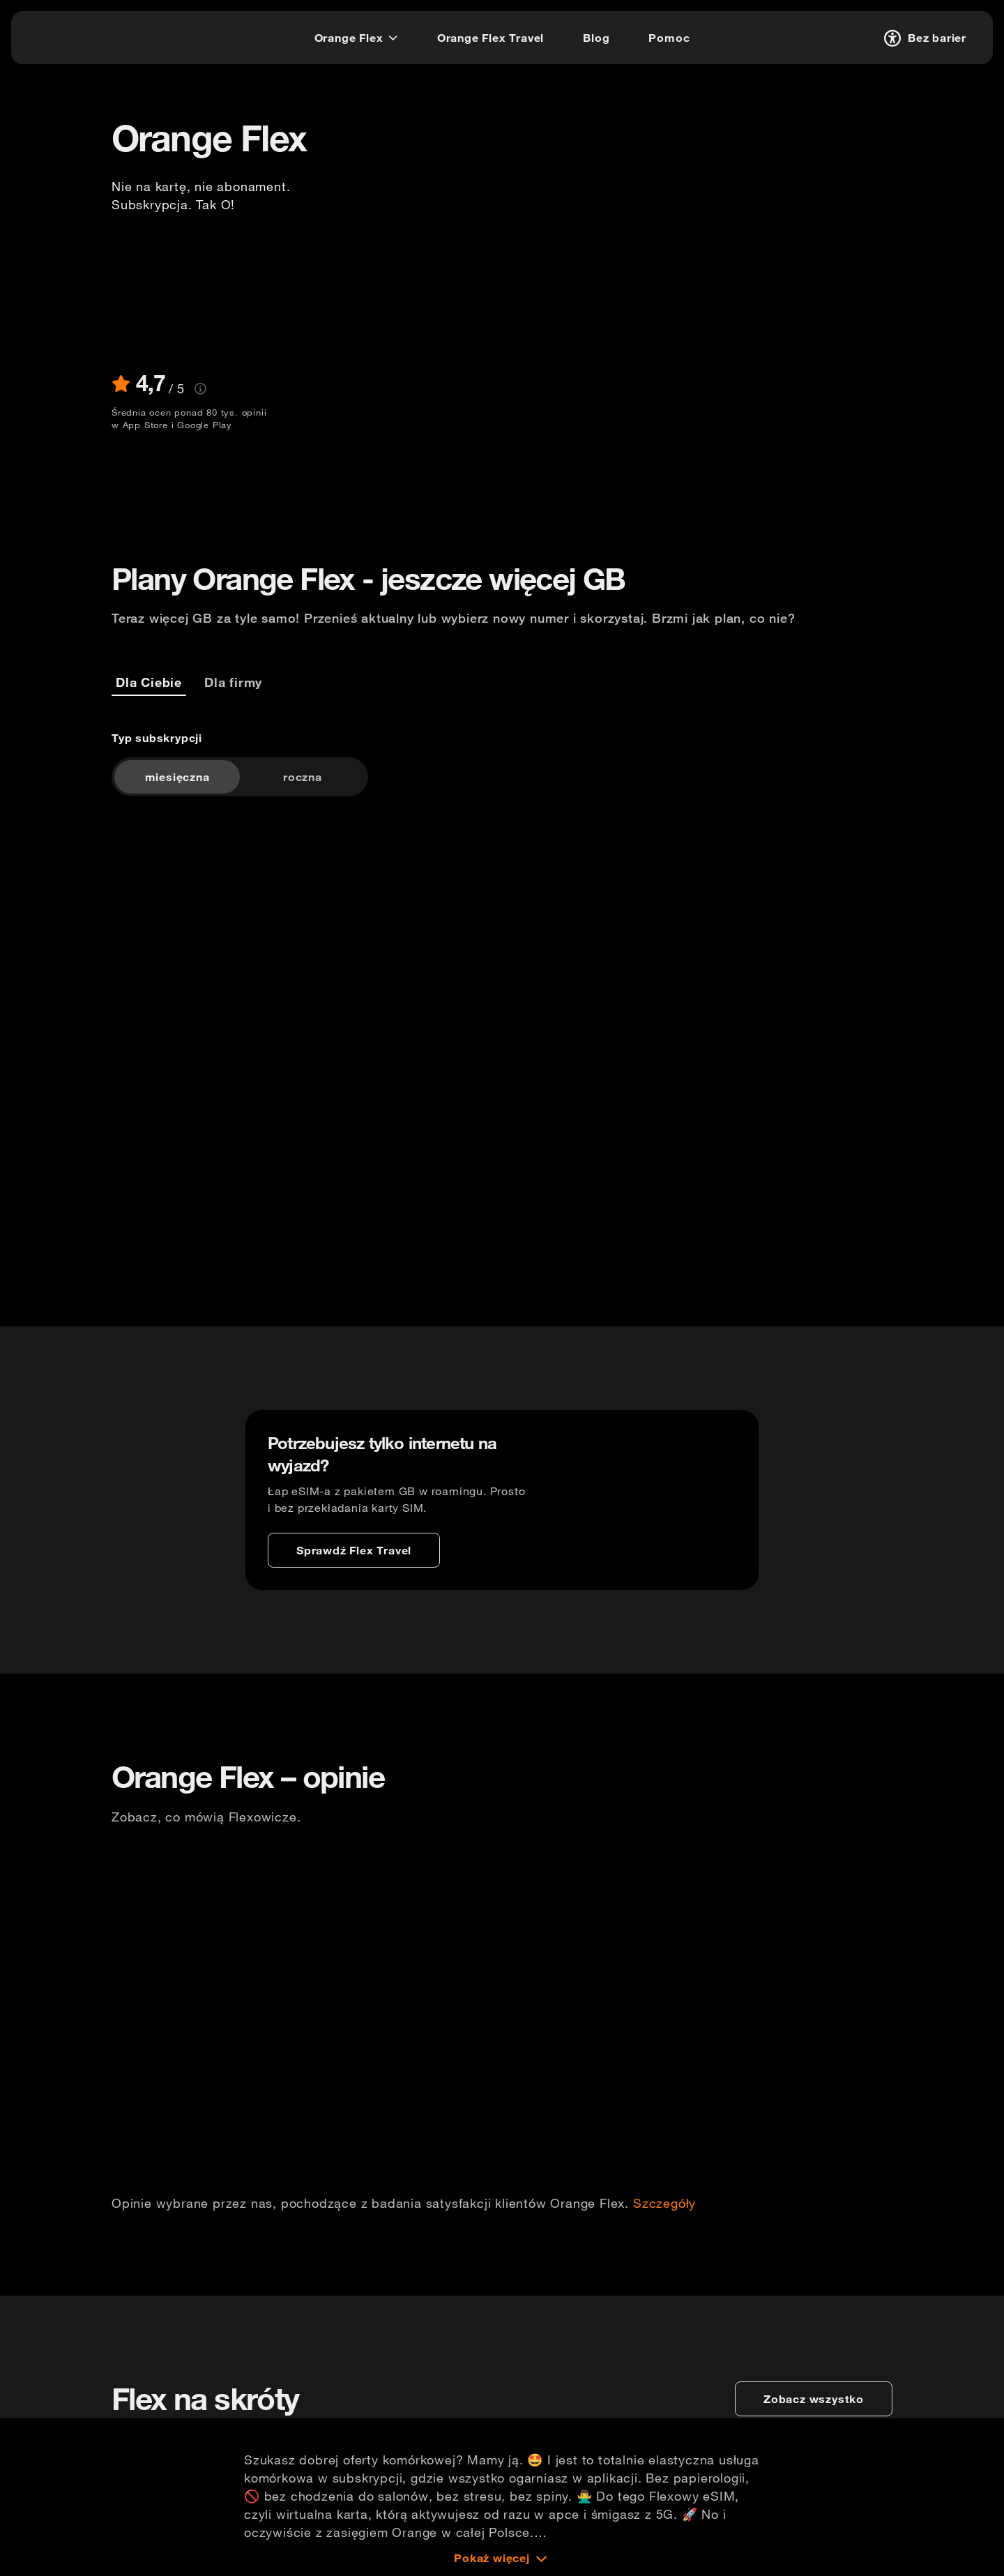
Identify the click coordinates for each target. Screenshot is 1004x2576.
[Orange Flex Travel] (490, 38)
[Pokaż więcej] (502, 2558)
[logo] (65, 35)
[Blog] (596, 38)
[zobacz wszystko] (813, 2398)
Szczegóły (664, 2203)
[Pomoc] (669, 38)
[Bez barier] (923, 37)
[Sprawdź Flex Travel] (354, 1550)
